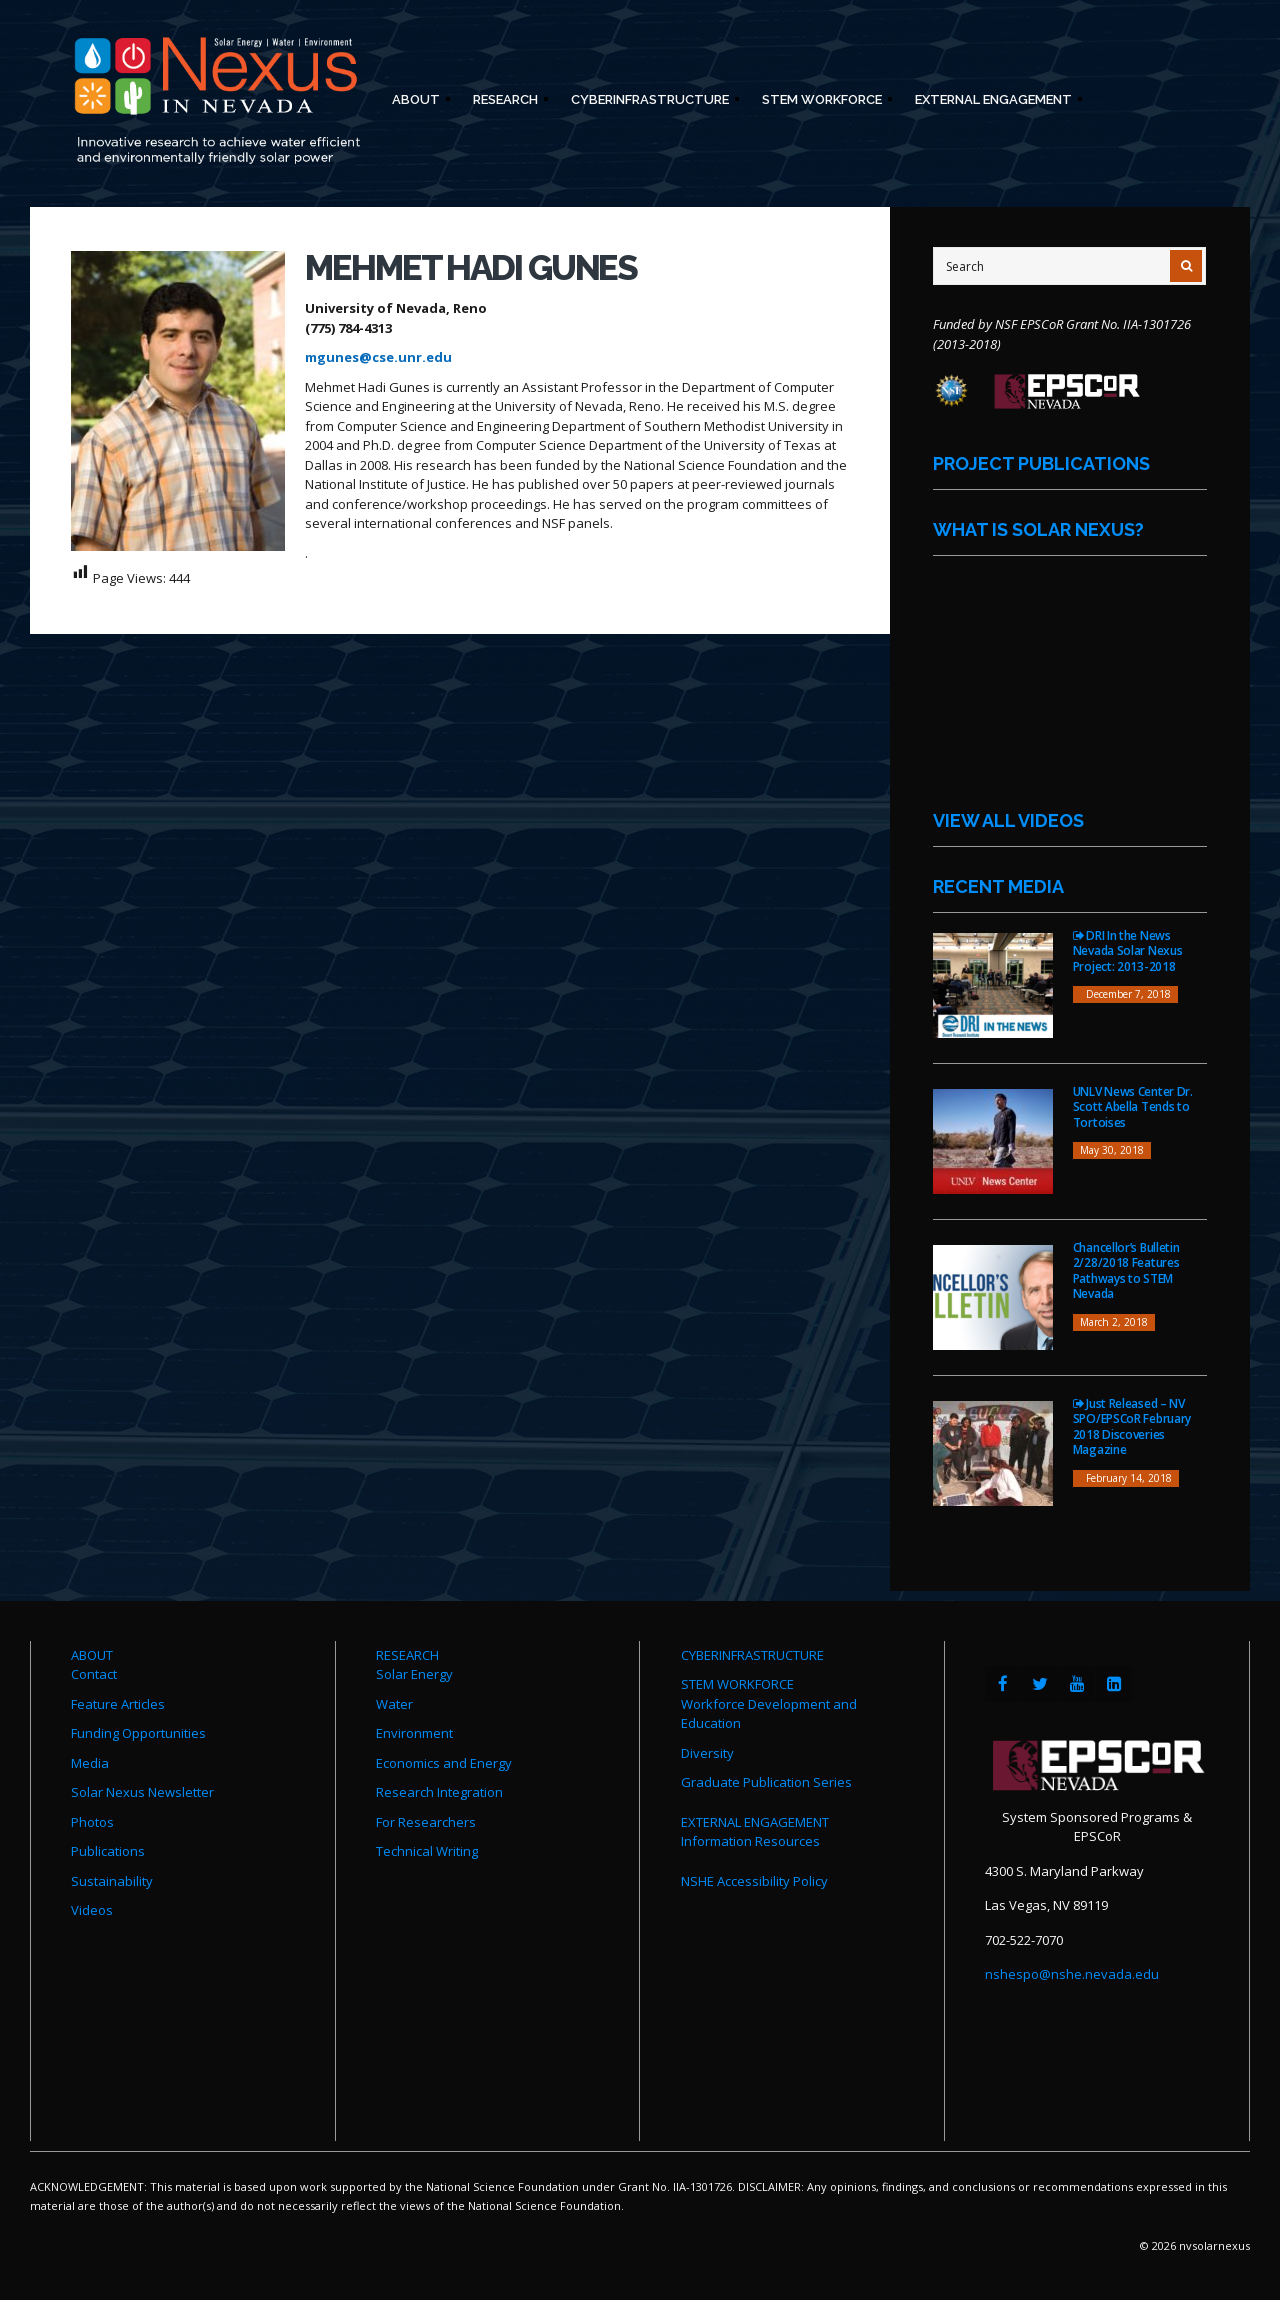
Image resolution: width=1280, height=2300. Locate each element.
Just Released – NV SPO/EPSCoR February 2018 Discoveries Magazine (1132, 1427)
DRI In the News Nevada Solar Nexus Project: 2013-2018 (1128, 951)
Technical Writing (427, 1851)
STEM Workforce (821, 102)
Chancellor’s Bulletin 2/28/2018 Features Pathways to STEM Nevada (1126, 1271)
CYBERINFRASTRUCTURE (752, 1655)
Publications (108, 1851)
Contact (94, 1674)
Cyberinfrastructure (649, 102)
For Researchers (426, 1822)
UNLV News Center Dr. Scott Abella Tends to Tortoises (1133, 1107)
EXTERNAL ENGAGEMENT (755, 1822)
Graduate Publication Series (766, 1782)
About (415, 102)
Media (90, 1763)
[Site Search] (1069, 266)
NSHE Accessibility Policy (754, 1881)
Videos (92, 1910)
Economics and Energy (444, 1763)
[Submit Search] (1186, 266)
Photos (92, 1822)
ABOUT (92, 1655)
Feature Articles (118, 1704)
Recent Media (998, 886)
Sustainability (112, 1881)
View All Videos (1008, 820)
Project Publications (1041, 463)
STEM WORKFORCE (737, 1684)
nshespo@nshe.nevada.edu (1072, 1974)
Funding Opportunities (138, 1733)
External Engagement (992, 102)
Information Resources (750, 1841)
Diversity (707, 1753)
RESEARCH (407, 1655)
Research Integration (439, 1792)
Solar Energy (414, 1674)
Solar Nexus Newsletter (142, 1792)
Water (394, 1704)
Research (504, 102)
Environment (414, 1733)
